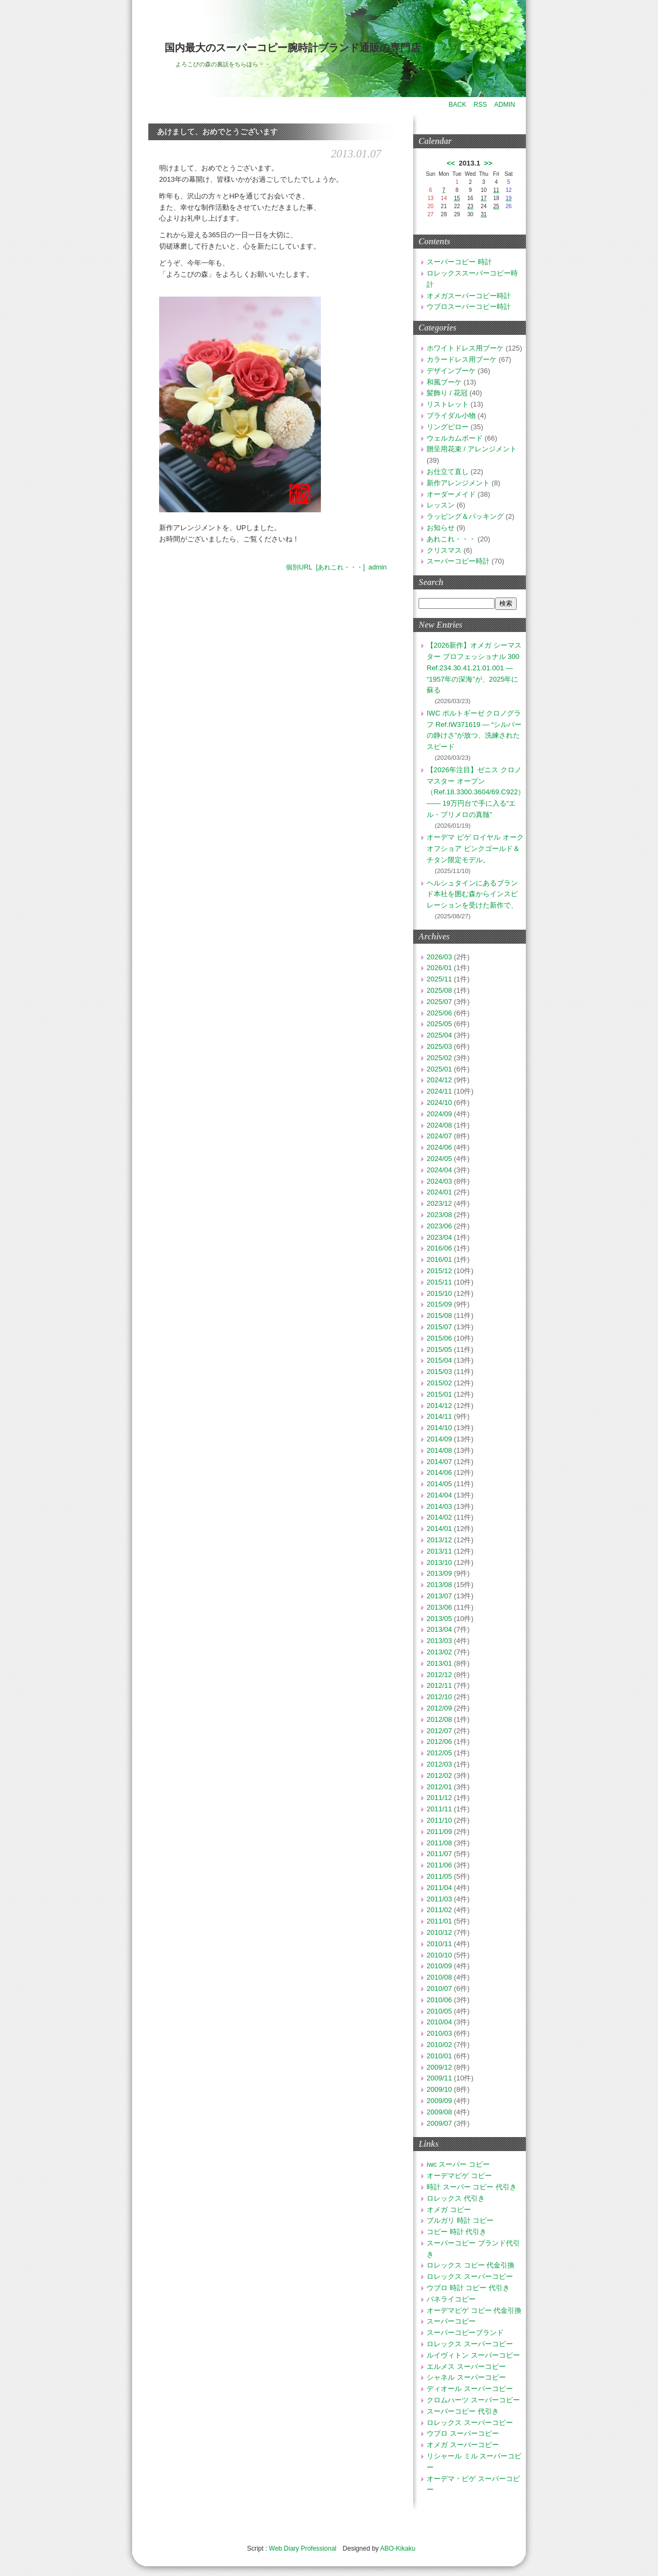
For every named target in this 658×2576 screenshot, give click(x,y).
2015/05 (439, 1349)
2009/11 (439, 2078)
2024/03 (439, 1181)
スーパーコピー (451, 2321)
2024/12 (439, 1080)
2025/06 (439, 1013)
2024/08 (439, 1125)
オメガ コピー (449, 2210)
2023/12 (439, 1203)
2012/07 (439, 1731)
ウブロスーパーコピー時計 (469, 307)
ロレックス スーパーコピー (470, 2276)
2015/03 (439, 1372)
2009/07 (439, 2123)
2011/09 (439, 1832)
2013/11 (439, 1551)
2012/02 (439, 1775)
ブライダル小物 (451, 415)
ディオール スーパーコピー (470, 2389)
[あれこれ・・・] (340, 567)
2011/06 (439, 1865)
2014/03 (439, 1506)
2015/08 (439, 1315)
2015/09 (439, 1304)
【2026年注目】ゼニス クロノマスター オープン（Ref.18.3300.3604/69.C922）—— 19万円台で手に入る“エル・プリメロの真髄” (476, 792)
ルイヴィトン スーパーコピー (473, 2355)
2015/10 (439, 1293)
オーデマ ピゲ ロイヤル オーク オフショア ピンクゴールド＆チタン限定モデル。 (475, 848)
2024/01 (439, 1192)
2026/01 (439, 968)
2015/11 (439, 1282)
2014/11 (439, 1416)
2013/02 (439, 1652)
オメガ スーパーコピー (463, 2445)
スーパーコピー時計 (458, 561)
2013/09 (439, 1573)
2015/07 (439, 1327)
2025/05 (439, 1024)
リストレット (448, 404)
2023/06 (439, 1226)
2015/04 (439, 1360)
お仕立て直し (448, 472)
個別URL (299, 567)
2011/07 (439, 1854)
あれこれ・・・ (451, 539)
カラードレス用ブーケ (462, 359)
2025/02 (439, 1058)
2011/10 (439, 1820)
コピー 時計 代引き (456, 2232)
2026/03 (439, 957)
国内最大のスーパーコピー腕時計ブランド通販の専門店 (292, 47)
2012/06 (439, 1741)
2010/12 (439, 1932)
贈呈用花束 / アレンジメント (472, 449)
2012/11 (439, 1685)
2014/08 (439, 1450)
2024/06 (439, 1147)
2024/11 (439, 1091)
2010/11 (439, 1944)
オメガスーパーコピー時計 (469, 296)
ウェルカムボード (455, 438)
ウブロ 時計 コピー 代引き (468, 2288)
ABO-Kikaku (397, 2548)
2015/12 (439, 1271)
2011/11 (439, 1809)
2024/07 (439, 1136)
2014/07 (439, 1462)
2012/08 (439, 1719)
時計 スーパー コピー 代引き (472, 2187)
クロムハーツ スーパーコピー (473, 2400)
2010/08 (439, 1977)
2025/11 (439, 979)
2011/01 (439, 1921)
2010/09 (439, 1966)
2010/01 (439, 2056)
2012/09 (439, 1708)
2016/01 (439, 1259)
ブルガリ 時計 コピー (460, 2220)
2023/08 (439, 1215)
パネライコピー (451, 2299)
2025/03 (439, 1046)
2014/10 (439, 1428)
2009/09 (439, 2101)
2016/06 (439, 1248)
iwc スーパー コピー (458, 2164)
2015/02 (439, 1383)
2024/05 (439, 1159)
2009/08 (439, 2112)
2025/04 (439, 1035)
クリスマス (444, 550)
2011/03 (439, 1899)
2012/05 (439, 1753)
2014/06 (439, 1472)
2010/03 (439, 2033)
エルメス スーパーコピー (466, 2366)
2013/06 (439, 1607)
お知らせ (441, 528)
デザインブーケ (451, 371)
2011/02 (439, 1910)
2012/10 (439, 1697)
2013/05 (439, 1619)
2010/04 (439, 2022)
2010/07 (439, 1988)
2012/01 (439, 1787)
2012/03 (439, 1764)
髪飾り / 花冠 (447, 393)
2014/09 (439, 1439)
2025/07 (439, 1002)
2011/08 (439, 1843)
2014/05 (439, 1484)
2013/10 (439, 1562)
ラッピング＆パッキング (465, 516)
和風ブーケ (444, 382)
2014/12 (439, 1406)
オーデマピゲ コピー (459, 2176)
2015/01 (439, 1394)
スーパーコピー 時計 (459, 262)
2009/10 (439, 2089)
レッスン (441, 505)
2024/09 (439, 1114)
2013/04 (439, 1629)
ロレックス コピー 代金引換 (471, 2265)
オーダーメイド (451, 494)
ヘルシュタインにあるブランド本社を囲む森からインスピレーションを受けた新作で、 (472, 894)
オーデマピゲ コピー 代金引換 (474, 2310)
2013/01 (439, 1663)
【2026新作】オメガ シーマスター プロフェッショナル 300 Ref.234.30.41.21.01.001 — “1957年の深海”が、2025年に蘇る (474, 667)
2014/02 (439, 1517)
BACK (458, 104)
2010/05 (439, 2011)
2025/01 (439, 1069)
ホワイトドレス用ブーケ (465, 348)
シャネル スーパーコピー (466, 2377)
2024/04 (439, 1170)
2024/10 (439, 1102)
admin (377, 567)
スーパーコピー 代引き (463, 2411)
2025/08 (439, 990)
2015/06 (439, 1338)
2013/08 (439, 1585)
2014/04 (439, 1495)
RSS (480, 104)
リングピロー (448, 427)
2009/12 (439, 2067)
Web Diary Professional (303, 2548)
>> (488, 163)
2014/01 (439, 1528)
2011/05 (439, 1876)
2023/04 (439, 1237)
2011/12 (439, 1798)
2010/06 (439, 2000)
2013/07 (439, 1596)
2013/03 (439, 1641)
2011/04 (439, 1888)
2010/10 (439, 1955)
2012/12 (439, 1675)
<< (451, 163)
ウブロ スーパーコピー (463, 2433)
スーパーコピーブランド (465, 2332)
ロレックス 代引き (456, 2198)
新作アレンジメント (458, 483)
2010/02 (439, 2045)
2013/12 (439, 1540)
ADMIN (504, 104)
